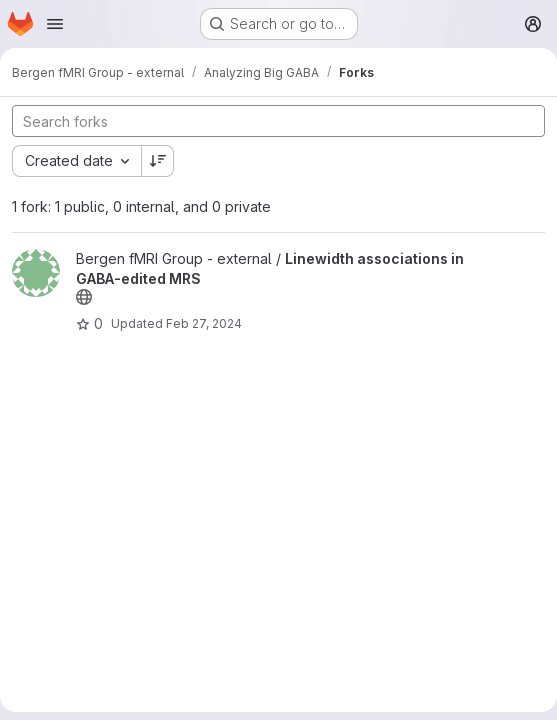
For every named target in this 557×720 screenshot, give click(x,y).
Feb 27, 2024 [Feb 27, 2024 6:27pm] (204, 323)
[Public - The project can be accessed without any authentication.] (84, 297)
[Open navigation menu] (55, 24)
